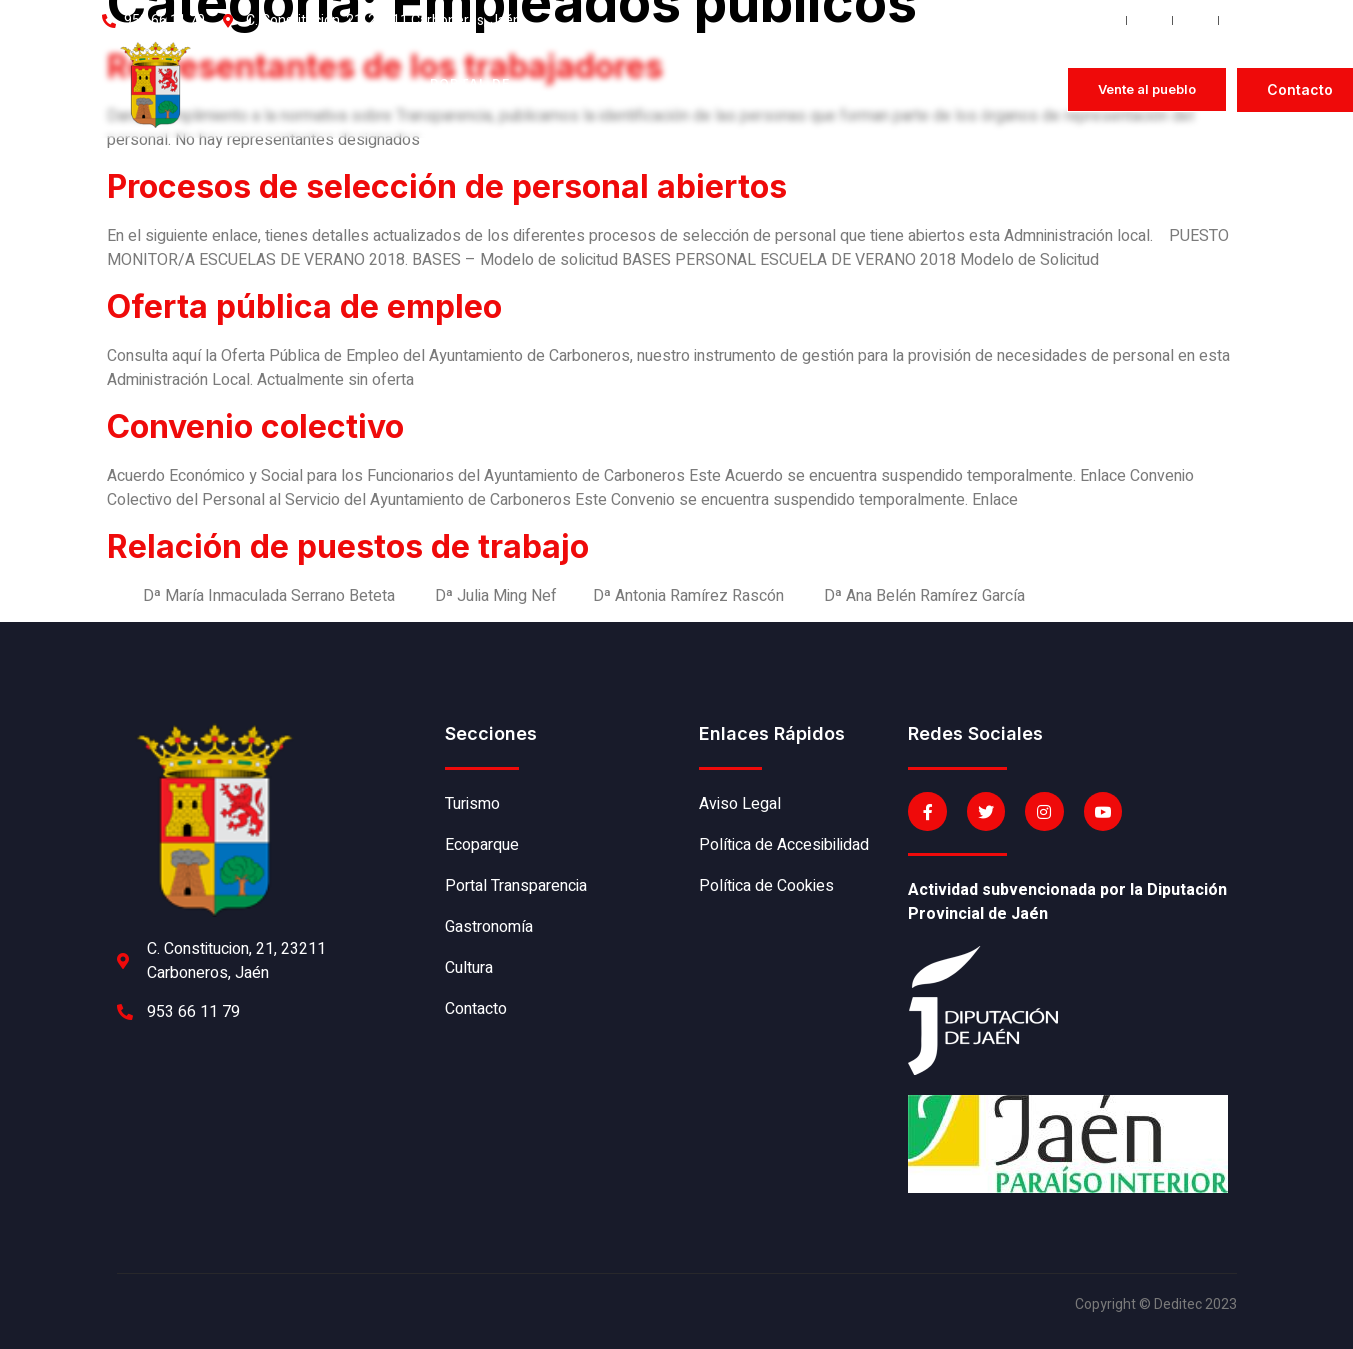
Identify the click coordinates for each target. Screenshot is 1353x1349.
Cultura (754, 89)
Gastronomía (635, 89)
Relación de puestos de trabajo (348, 546)
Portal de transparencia (490, 89)
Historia (247, 89)
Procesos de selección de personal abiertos (447, 186)
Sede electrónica (868, 89)
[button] (1147, 89)
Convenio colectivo (255, 426)
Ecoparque (356, 89)
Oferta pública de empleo (304, 306)
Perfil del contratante (1003, 89)
